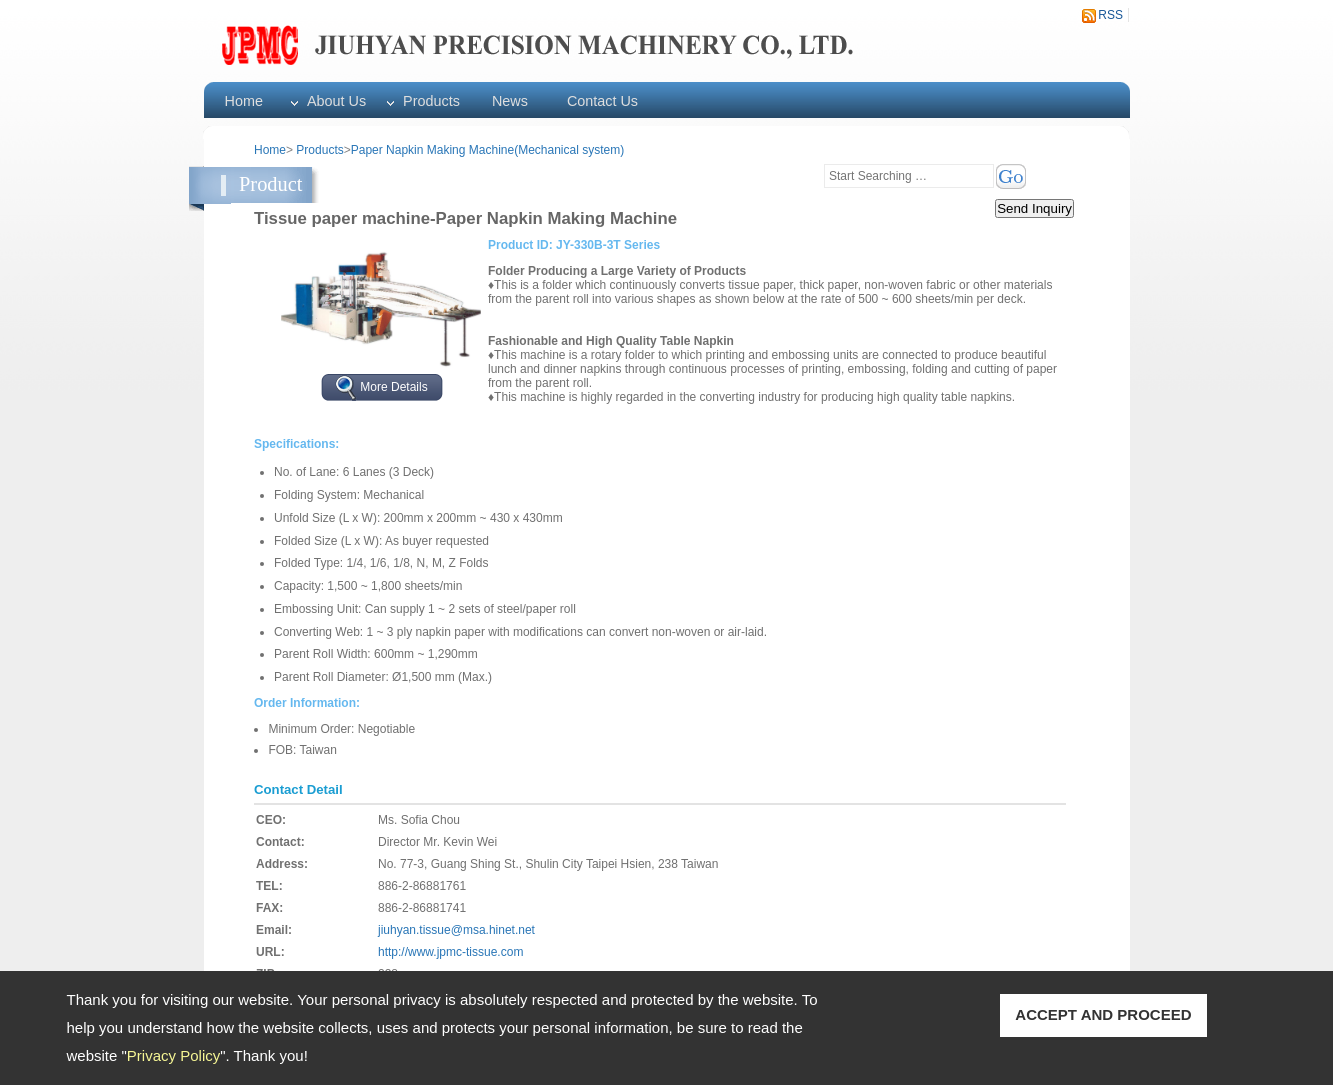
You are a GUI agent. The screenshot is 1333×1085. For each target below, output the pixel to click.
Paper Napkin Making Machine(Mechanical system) (487, 150)
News (510, 101)
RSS (1110, 15)
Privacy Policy (173, 1055)
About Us (336, 101)
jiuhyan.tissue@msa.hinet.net (456, 930)
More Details (393, 387)
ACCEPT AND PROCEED (1103, 1014)
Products (431, 101)
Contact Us (602, 101)
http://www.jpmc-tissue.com (450, 952)
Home (244, 101)
